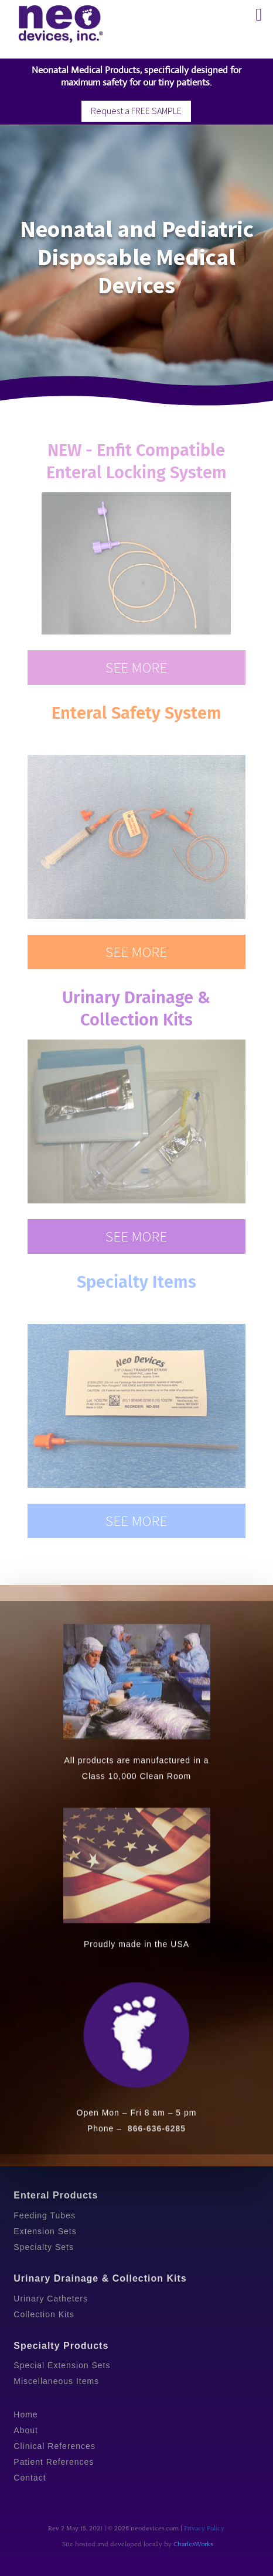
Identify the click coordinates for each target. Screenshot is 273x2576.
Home (25, 2414)
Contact (29, 2477)
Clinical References (54, 2446)
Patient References (53, 2462)
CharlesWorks (193, 2544)
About (25, 2430)
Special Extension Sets (61, 2365)
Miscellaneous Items (56, 2381)
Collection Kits (43, 2314)
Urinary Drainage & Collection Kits (99, 2278)
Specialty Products (60, 2346)
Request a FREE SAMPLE (136, 110)
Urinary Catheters (50, 2298)
